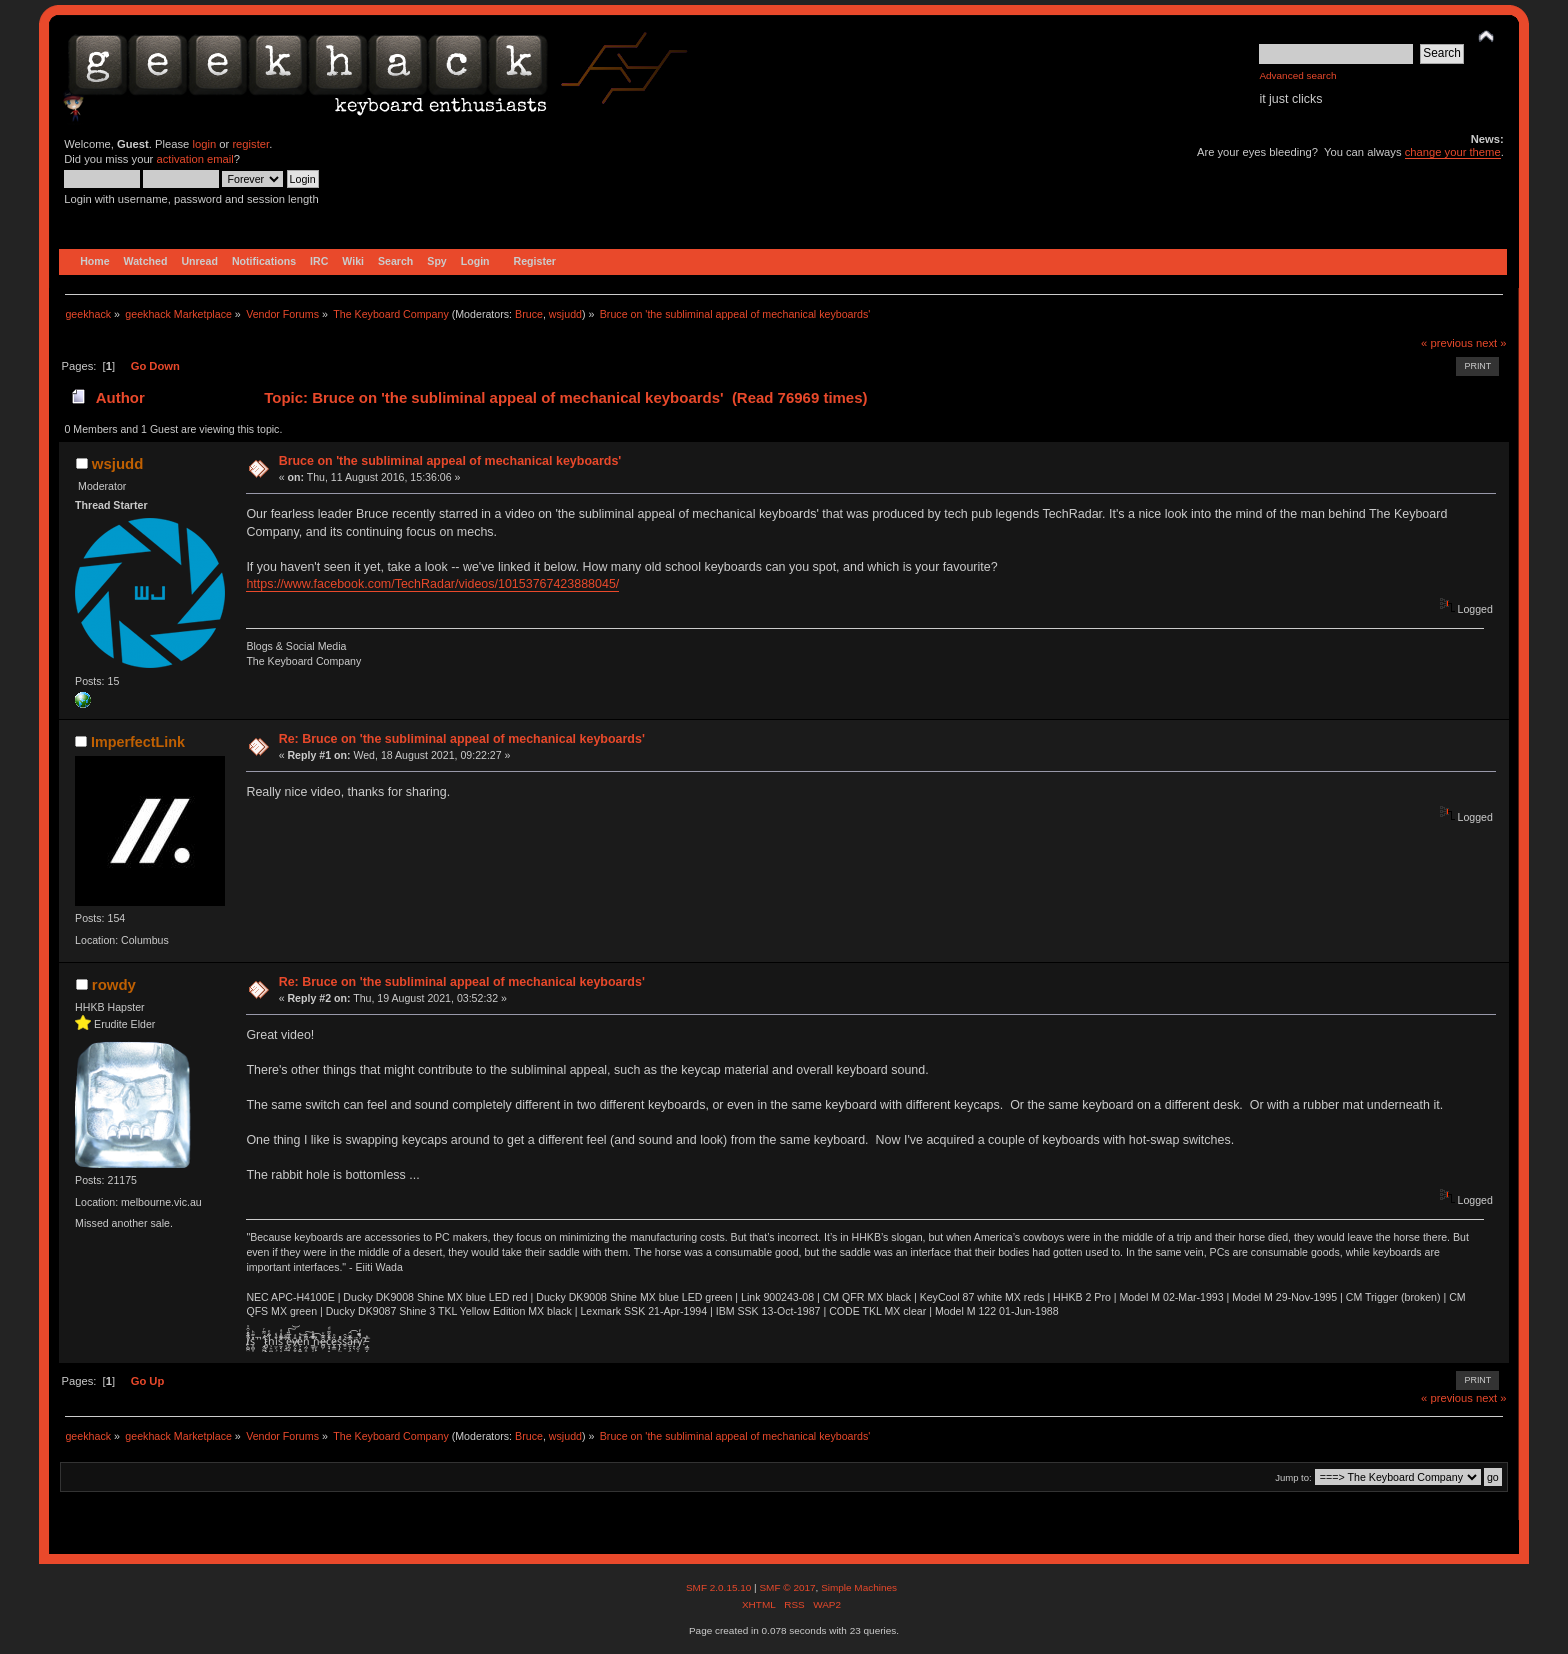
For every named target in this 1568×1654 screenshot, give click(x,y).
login (204, 144)
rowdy (114, 984)
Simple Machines (859, 1587)
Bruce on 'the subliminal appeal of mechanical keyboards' (450, 461)
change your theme (1453, 152)
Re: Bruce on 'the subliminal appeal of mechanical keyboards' (462, 739)
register (250, 144)
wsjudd (565, 314)
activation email (194, 159)
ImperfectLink (138, 742)
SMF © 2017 (787, 1587)
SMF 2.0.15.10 (720, 1587)
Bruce (529, 314)
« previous (1447, 343)
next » (1491, 343)
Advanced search (1297, 75)
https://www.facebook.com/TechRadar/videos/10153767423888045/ (432, 584)
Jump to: (1293, 1477)
